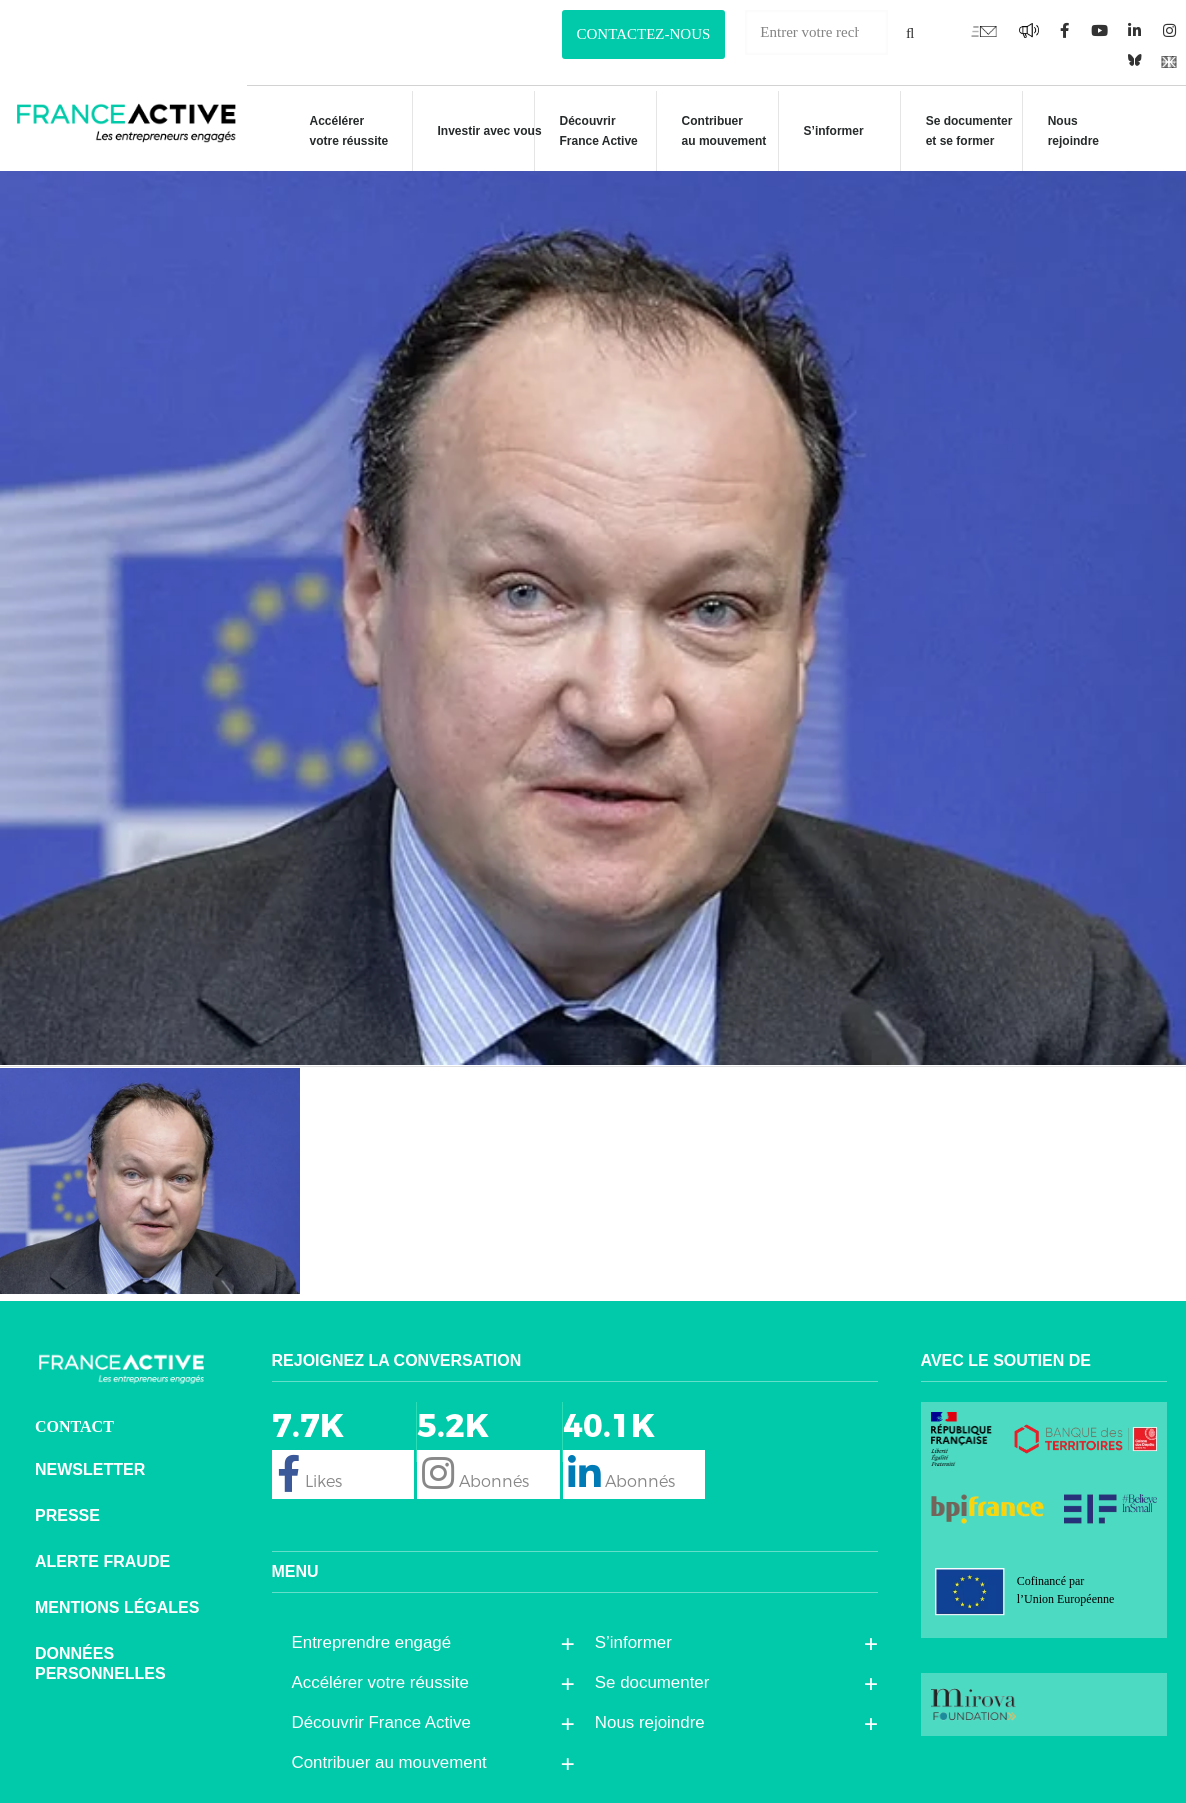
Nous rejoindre (1063, 131)
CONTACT (74, 1426)
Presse (67, 1515)
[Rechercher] (910, 32)
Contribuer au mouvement (714, 131)
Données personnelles (100, 1663)
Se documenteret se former (959, 131)
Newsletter (90, 1469)
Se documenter (657, 1683)
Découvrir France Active (589, 131)
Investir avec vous (480, 134)
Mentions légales (117, 1607)
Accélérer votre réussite (338, 131)
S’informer (824, 134)
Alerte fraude (102, 1561)
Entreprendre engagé (377, 1643)
